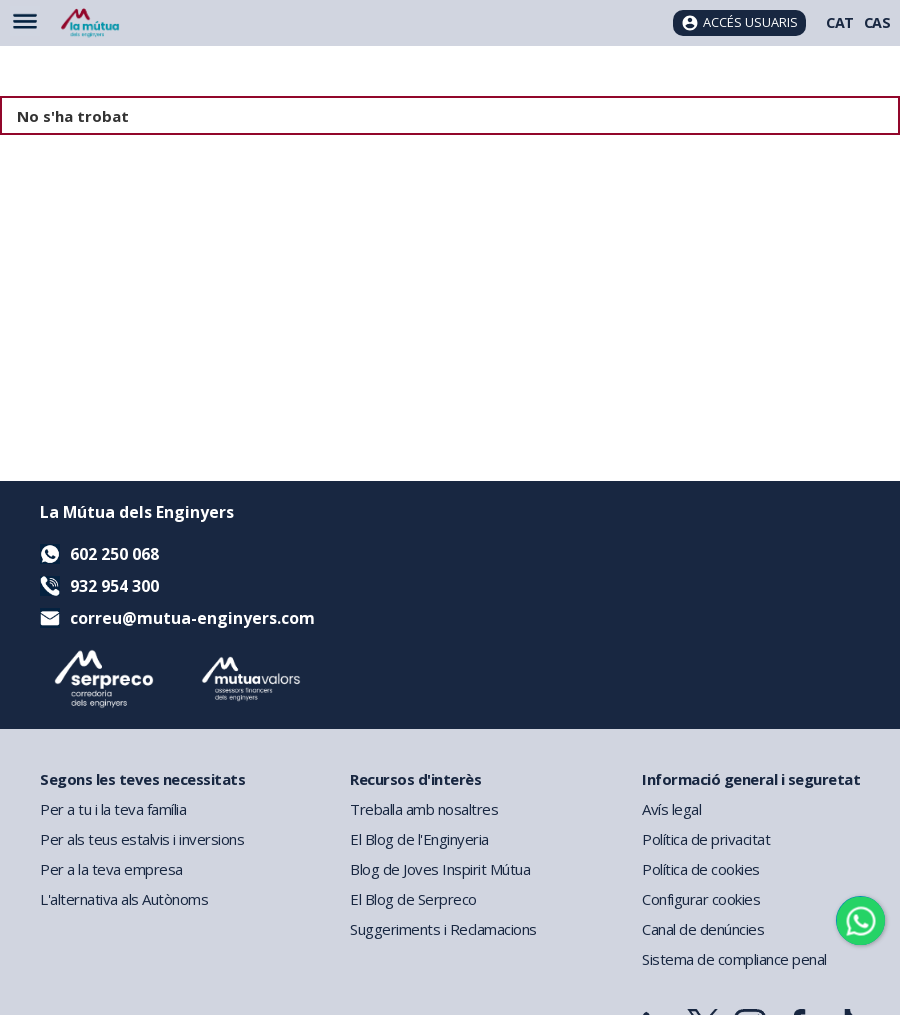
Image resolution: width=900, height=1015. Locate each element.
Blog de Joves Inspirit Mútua (440, 869)
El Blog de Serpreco (413, 899)
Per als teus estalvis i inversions (142, 839)
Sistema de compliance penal (734, 959)
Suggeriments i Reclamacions (443, 929)
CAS (877, 22)
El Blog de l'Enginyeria (419, 839)
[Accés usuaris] (739, 23)
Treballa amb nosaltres (424, 809)
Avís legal (671, 809)
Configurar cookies (701, 899)
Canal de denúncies (703, 929)
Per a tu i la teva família (113, 809)
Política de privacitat (706, 839)
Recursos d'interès (415, 779)
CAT (840, 22)
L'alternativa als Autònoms (124, 899)
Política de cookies (701, 869)
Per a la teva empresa (111, 869)
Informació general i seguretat (751, 779)
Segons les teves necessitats (142, 779)
